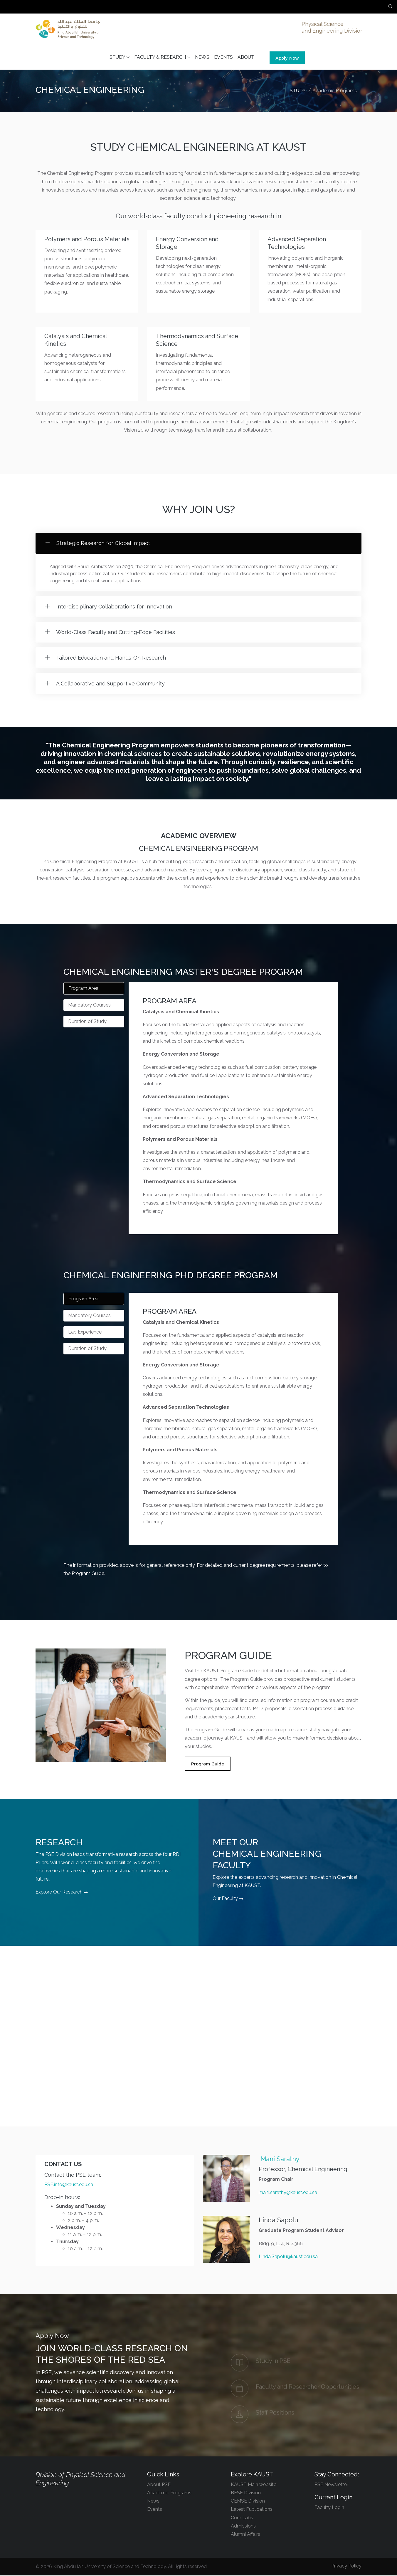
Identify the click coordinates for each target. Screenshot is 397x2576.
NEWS (202, 58)
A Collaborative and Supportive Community (109, 684)
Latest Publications (251, 2510)
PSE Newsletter (331, 2485)
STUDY (119, 57)
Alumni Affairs (245, 2535)
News (153, 2501)
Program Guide (207, 1764)
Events (154, 2510)
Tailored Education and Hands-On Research (110, 658)
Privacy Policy (346, 2566)
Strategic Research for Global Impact (102, 543)
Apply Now (287, 58)
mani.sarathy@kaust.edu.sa (288, 2193)
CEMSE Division (248, 2501)
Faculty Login (329, 2508)
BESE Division (246, 2493)
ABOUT (246, 58)
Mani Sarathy (280, 2159)
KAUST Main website (253, 2485)
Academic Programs (334, 91)
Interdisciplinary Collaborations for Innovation (113, 607)
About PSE (159, 2485)
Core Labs (242, 2518)
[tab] (93, 989)
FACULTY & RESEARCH (162, 57)
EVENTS (223, 58)
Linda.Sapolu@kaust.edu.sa (288, 2257)
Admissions (243, 2526)
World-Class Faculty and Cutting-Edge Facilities (115, 632)
